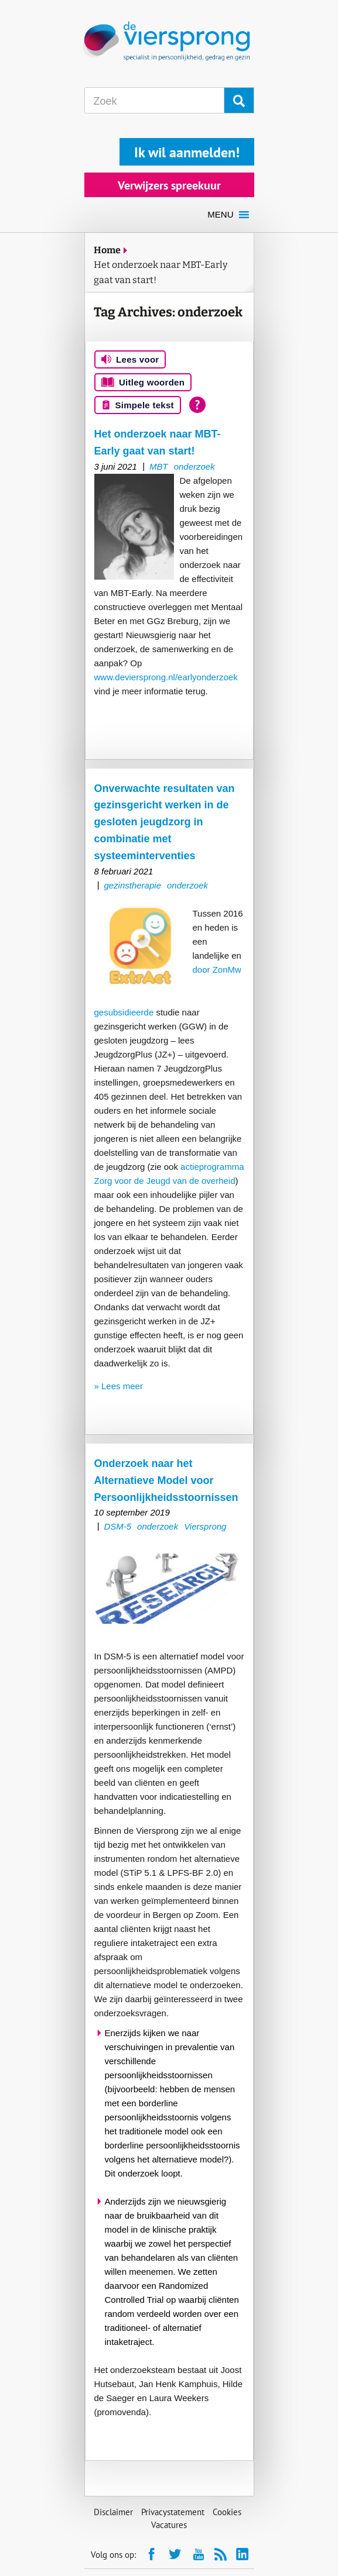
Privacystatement (172, 2512)
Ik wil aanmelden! (187, 152)
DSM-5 (117, 1526)
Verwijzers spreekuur (169, 185)
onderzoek (194, 466)
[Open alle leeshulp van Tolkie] (197, 405)
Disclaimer (113, 2512)
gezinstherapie (132, 885)
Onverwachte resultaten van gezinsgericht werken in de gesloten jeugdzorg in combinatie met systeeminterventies (164, 822)
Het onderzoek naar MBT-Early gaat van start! (160, 272)
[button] (220, 214)
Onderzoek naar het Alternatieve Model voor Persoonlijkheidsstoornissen (166, 1480)
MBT (158, 466)
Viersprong (205, 1526)
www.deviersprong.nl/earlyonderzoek (166, 677)
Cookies (227, 2512)
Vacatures (169, 2524)
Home (107, 250)
